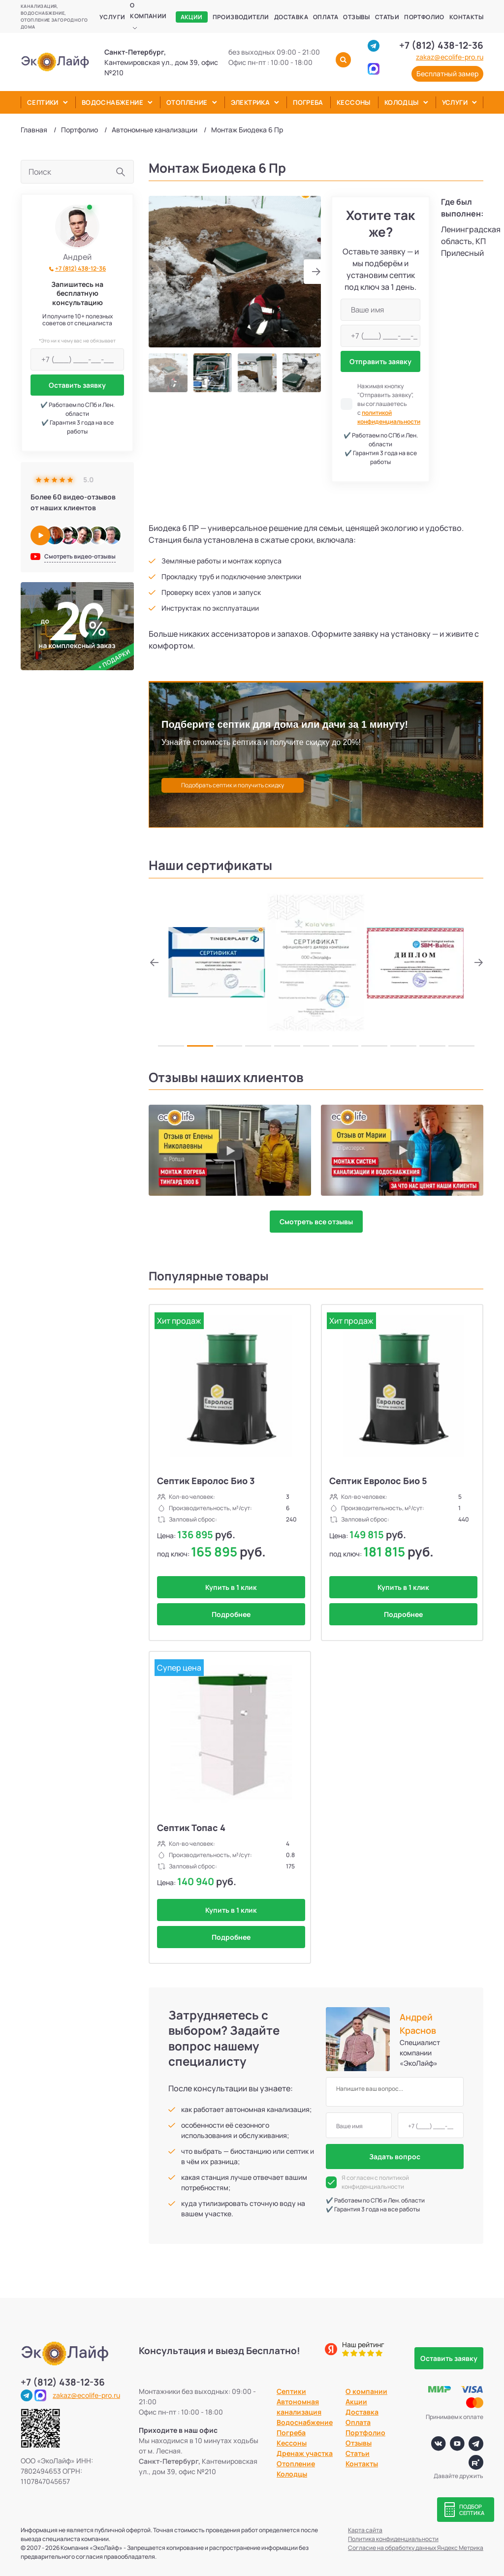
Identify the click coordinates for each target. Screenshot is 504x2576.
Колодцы (401, 102)
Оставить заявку (77, 385)
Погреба (308, 102)
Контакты (466, 17)
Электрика (250, 102)
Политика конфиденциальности (393, 2539)
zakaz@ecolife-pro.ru (449, 57)
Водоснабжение (112, 102)
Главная (34, 129)
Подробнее (231, 1614)
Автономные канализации (154, 129)
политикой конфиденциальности (388, 417)
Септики (43, 102)
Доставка (291, 17)
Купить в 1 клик (231, 1587)
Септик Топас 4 (191, 1827)
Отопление (187, 102)
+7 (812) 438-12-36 (441, 45)
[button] (312, 271)
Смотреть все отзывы (316, 1221)
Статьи (387, 17)
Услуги (112, 17)
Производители (241, 17)
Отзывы (356, 17)
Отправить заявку (380, 361)
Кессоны (354, 102)
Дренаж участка (305, 2453)
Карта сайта (365, 2530)
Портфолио (424, 17)
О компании (148, 10)
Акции (192, 17)
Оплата (325, 17)
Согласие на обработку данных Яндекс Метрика (415, 2548)
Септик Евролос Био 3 (206, 1481)
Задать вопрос (394, 2156)
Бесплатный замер (447, 73)
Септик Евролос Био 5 (378, 1481)
